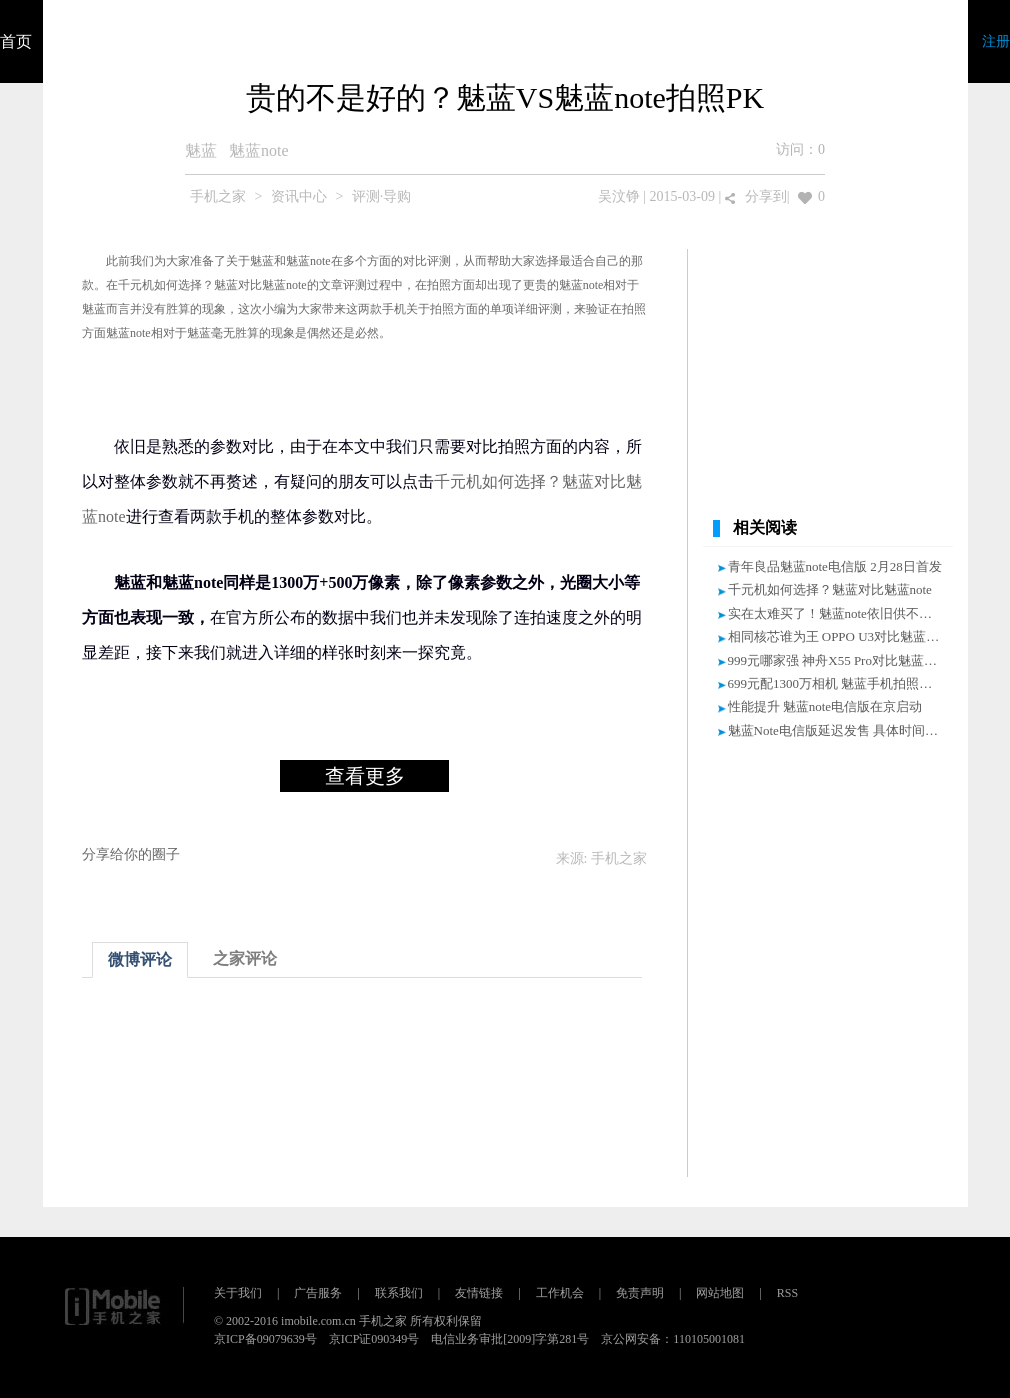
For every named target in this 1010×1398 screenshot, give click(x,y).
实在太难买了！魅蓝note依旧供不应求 (836, 613)
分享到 (766, 196)
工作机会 (560, 1293)
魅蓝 (201, 150)
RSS (787, 1293)
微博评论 (140, 959)
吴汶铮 (619, 196)
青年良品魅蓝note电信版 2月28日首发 (835, 566)
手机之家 (218, 196)
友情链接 (479, 1293)
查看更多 (365, 776)
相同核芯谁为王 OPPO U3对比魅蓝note (838, 636)
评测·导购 (382, 196)
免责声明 (640, 1293)
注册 (996, 41)
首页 (16, 41)
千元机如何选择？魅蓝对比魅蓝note (212, 285)
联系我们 (399, 1293)
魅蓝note (259, 150)
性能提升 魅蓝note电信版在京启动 (825, 706)
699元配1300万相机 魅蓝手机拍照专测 (837, 683)
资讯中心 (299, 196)
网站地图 (720, 1293)
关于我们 (238, 1293)
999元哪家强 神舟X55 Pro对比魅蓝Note (839, 660)
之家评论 (245, 958)
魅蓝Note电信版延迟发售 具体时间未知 (840, 730)
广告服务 (318, 1293)
